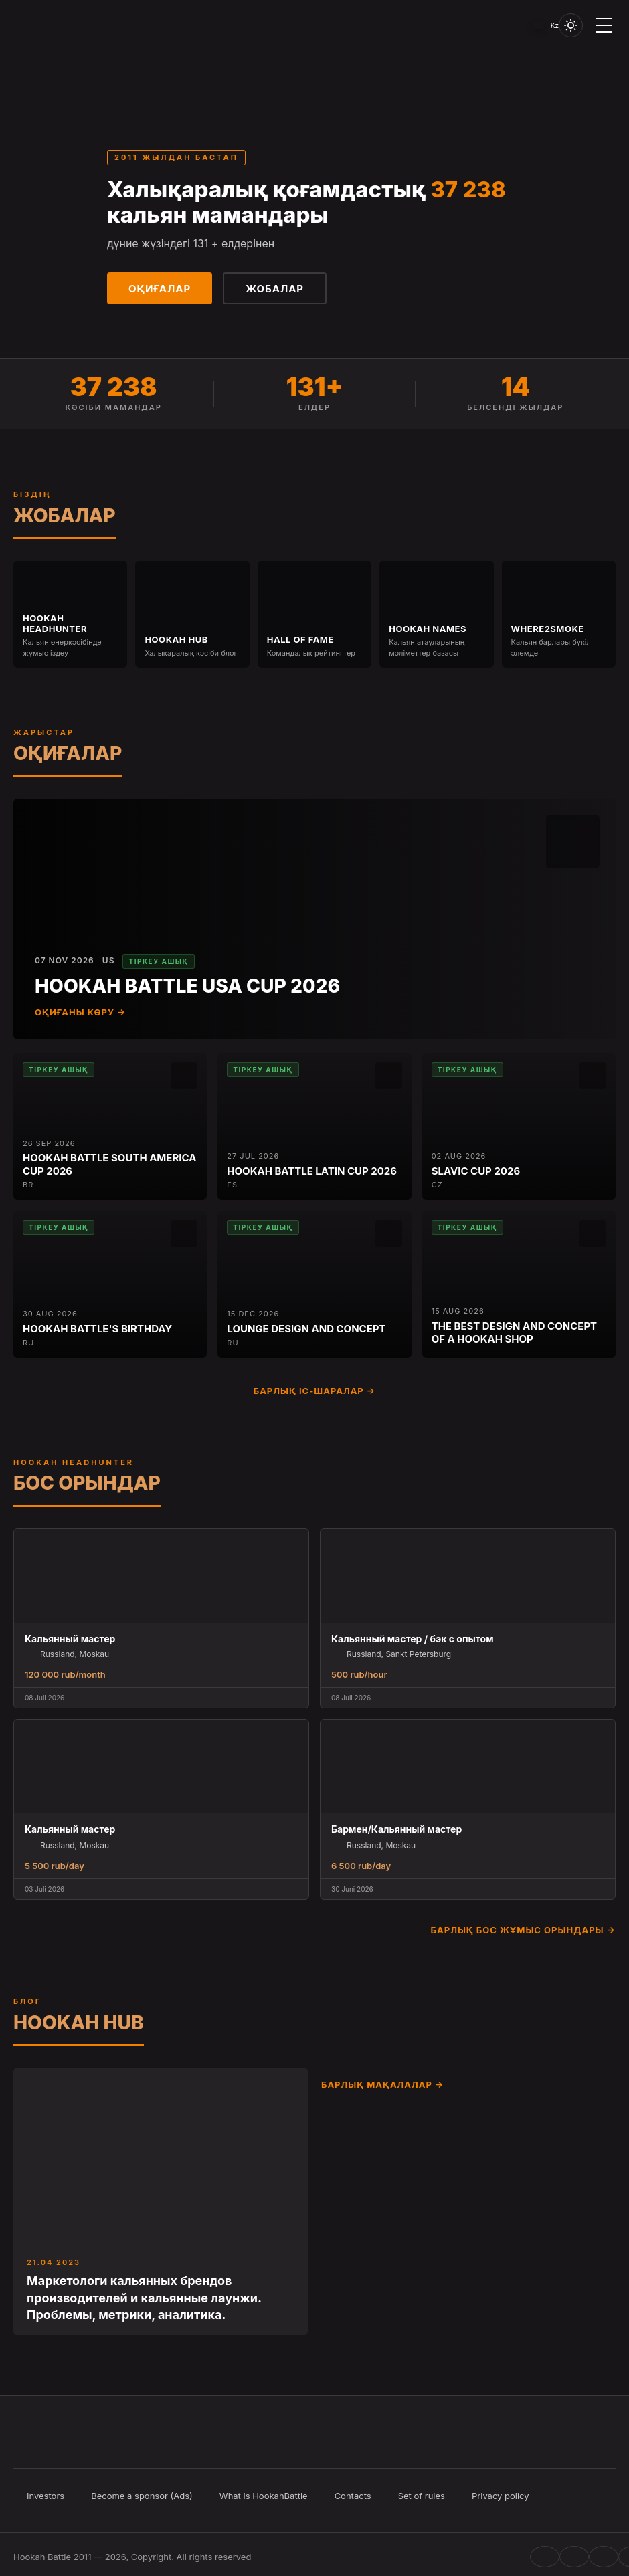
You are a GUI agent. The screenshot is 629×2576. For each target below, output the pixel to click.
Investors (45, 2495)
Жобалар (275, 288)
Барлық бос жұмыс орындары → (523, 1929)
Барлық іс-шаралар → (315, 1390)
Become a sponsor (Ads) (142, 2495)
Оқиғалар (159, 288)
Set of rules (421, 2495)
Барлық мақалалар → (382, 2084)
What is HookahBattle (263, 2495)
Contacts (353, 2495)
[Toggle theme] (571, 25)
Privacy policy (500, 2495)
